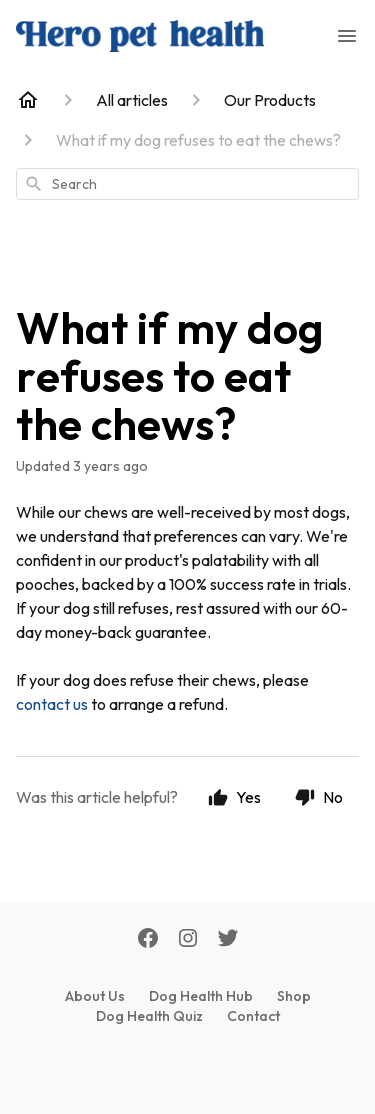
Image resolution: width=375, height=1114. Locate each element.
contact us (52, 704)
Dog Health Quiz (149, 1016)
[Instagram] (188, 940)
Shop (294, 996)
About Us (95, 996)
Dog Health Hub (201, 996)
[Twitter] (228, 940)
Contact (253, 1016)
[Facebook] (148, 940)
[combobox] (187, 184)
